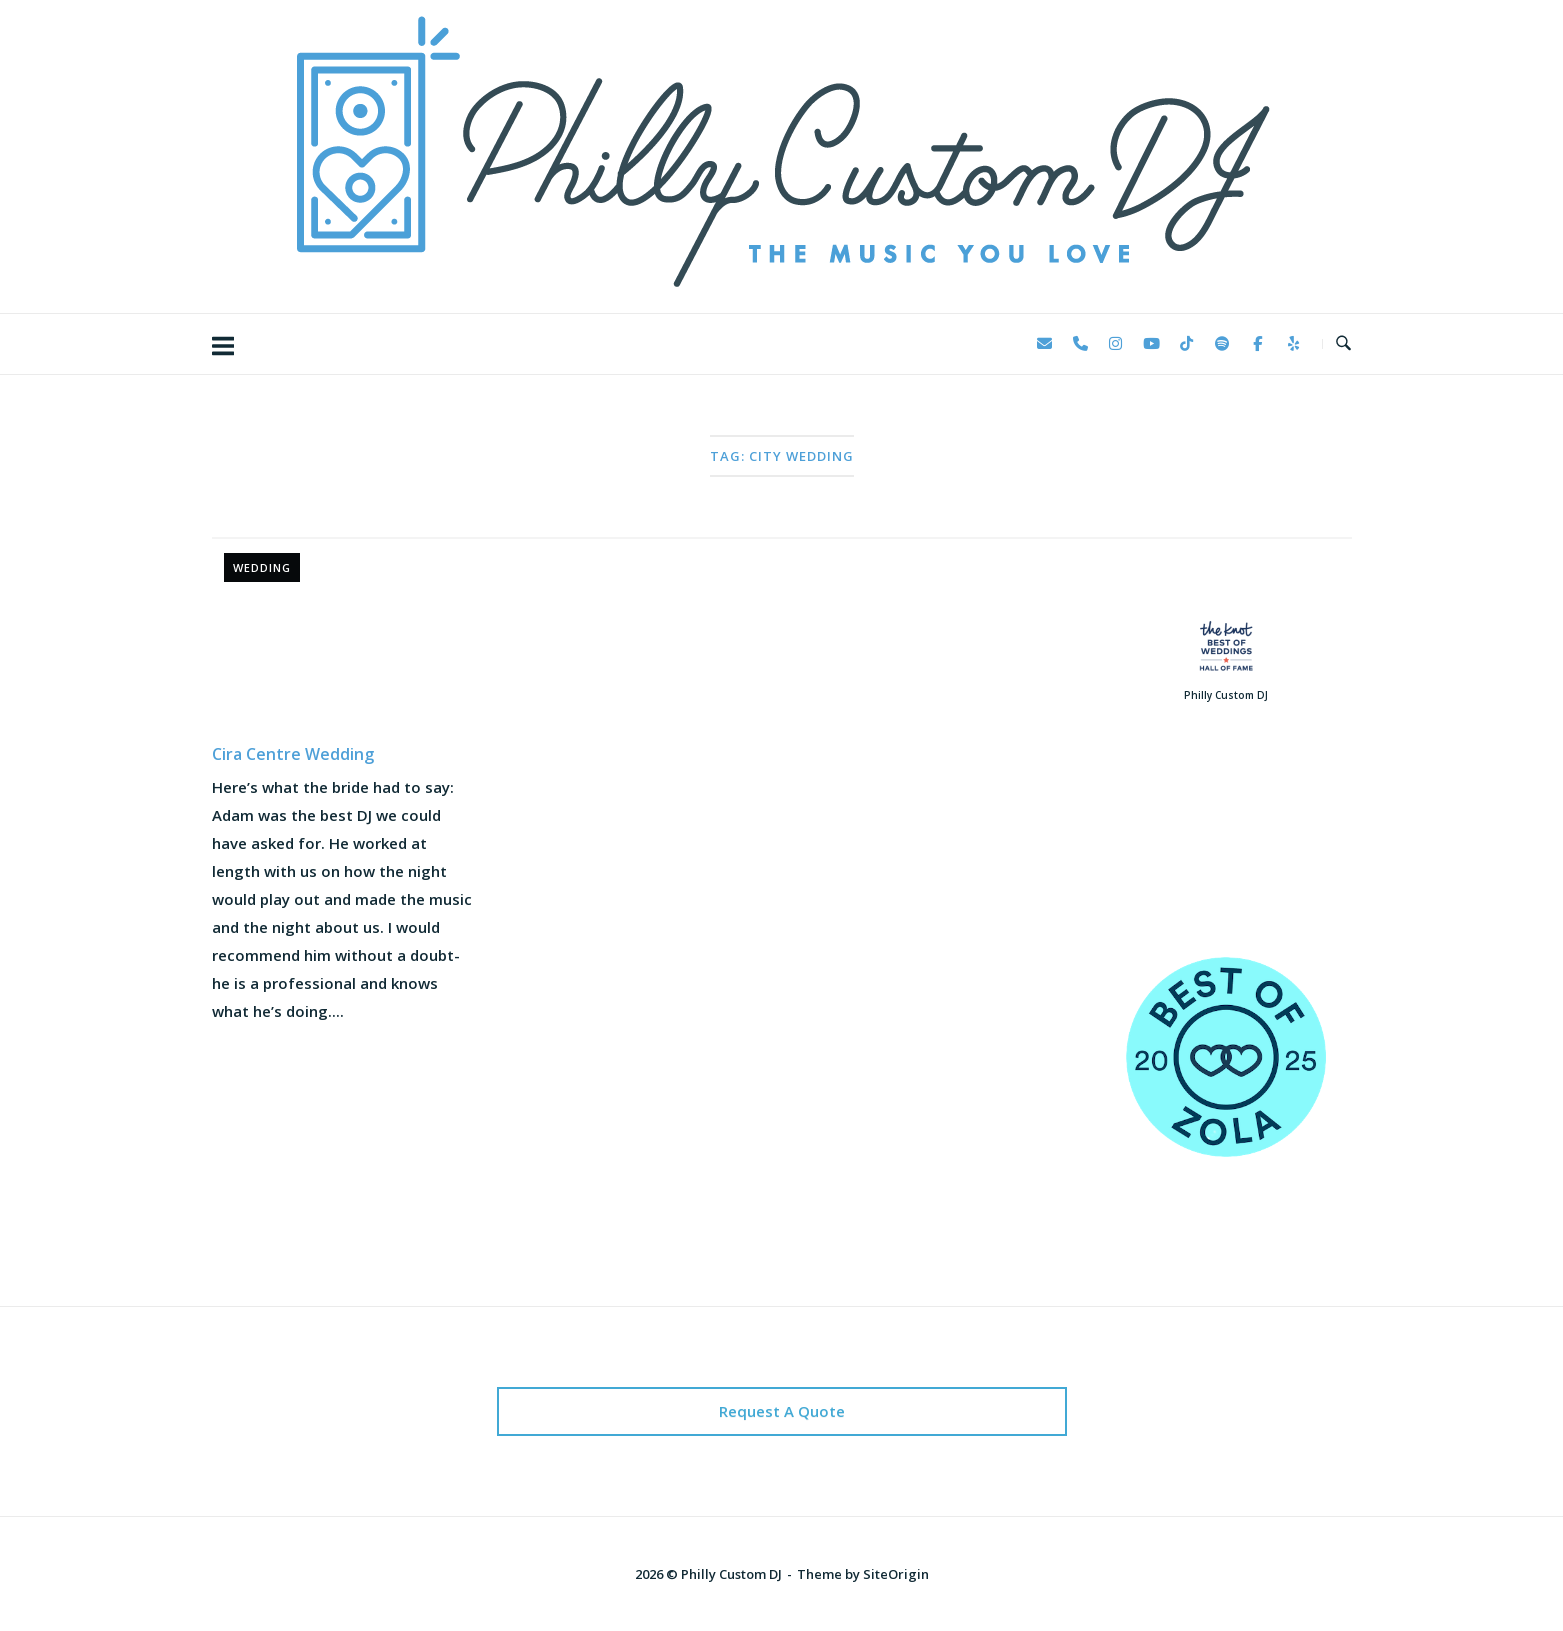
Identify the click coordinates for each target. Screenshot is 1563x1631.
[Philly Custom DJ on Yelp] (1293, 344)
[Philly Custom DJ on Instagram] (1116, 344)
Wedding (262, 567)
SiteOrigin (896, 1574)
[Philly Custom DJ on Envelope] (1045, 344)
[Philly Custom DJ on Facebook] (1258, 344)
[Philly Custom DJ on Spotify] (1222, 344)
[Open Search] (1343, 344)
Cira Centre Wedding (293, 754)
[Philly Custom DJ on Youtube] (1151, 344)
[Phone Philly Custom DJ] (1080, 344)
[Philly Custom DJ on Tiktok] (1187, 344)
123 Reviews (1225, 859)
